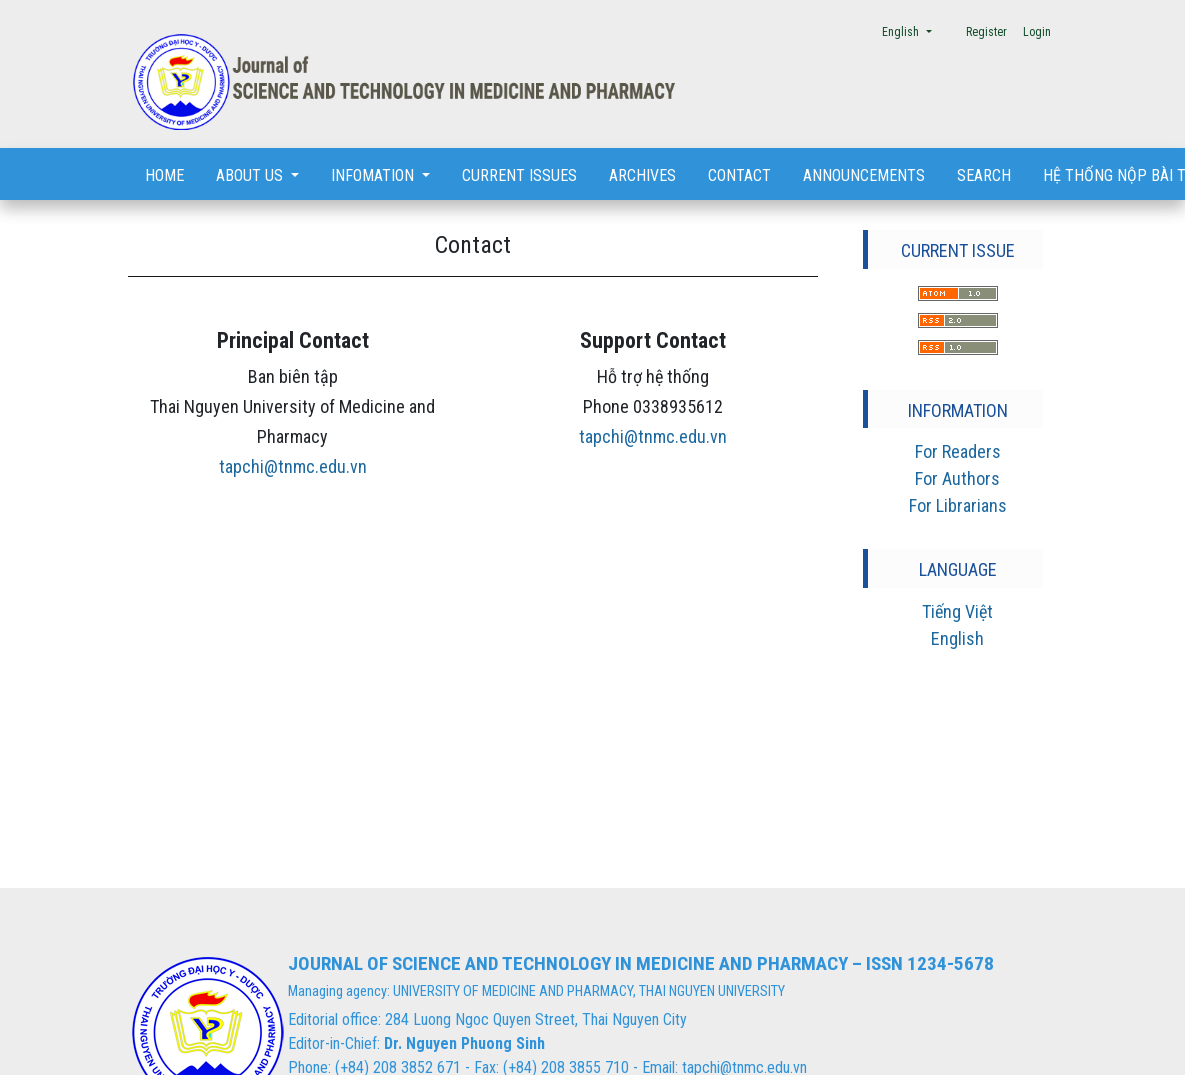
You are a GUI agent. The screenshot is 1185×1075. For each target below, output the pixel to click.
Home (164, 175)
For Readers (958, 451)
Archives (642, 175)
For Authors (957, 478)
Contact (739, 175)
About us (251, 175)
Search (984, 175)
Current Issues (519, 175)
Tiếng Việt (957, 611)
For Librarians (958, 505)
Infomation (374, 175)
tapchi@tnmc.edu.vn (293, 466)
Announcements (864, 175)
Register (986, 32)
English (912, 30)
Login (1037, 32)
